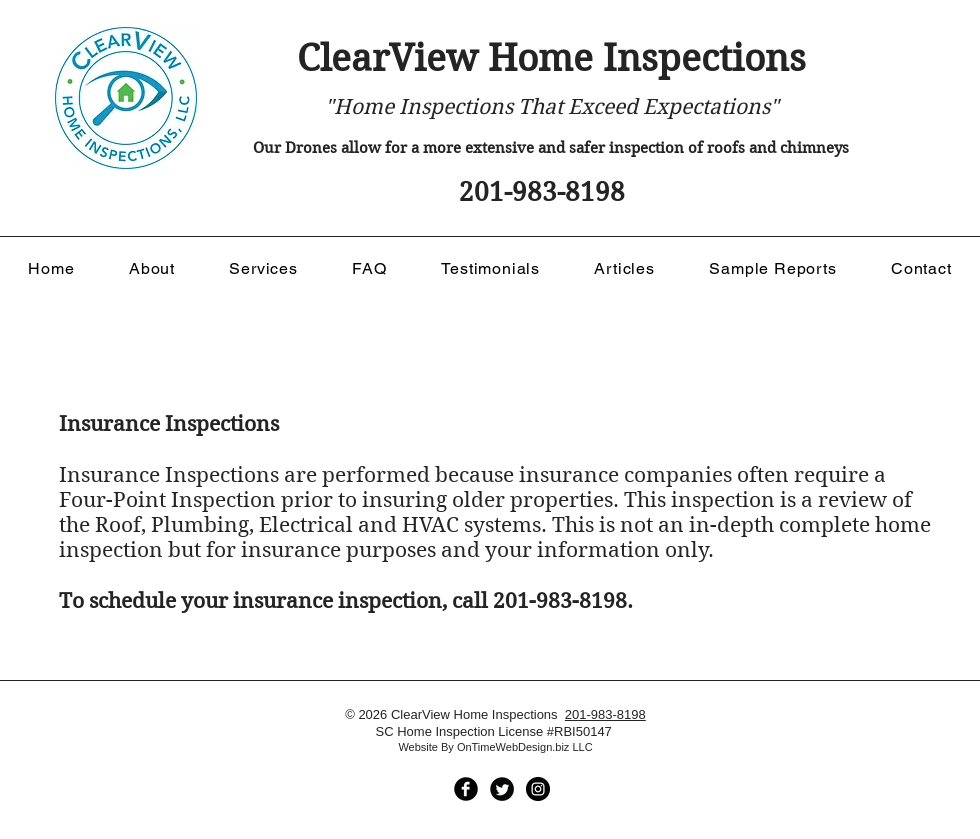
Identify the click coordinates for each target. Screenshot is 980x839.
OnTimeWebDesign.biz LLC (525, 747)
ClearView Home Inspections (551, 58)
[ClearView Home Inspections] (466, 789)
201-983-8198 (605, 714)
